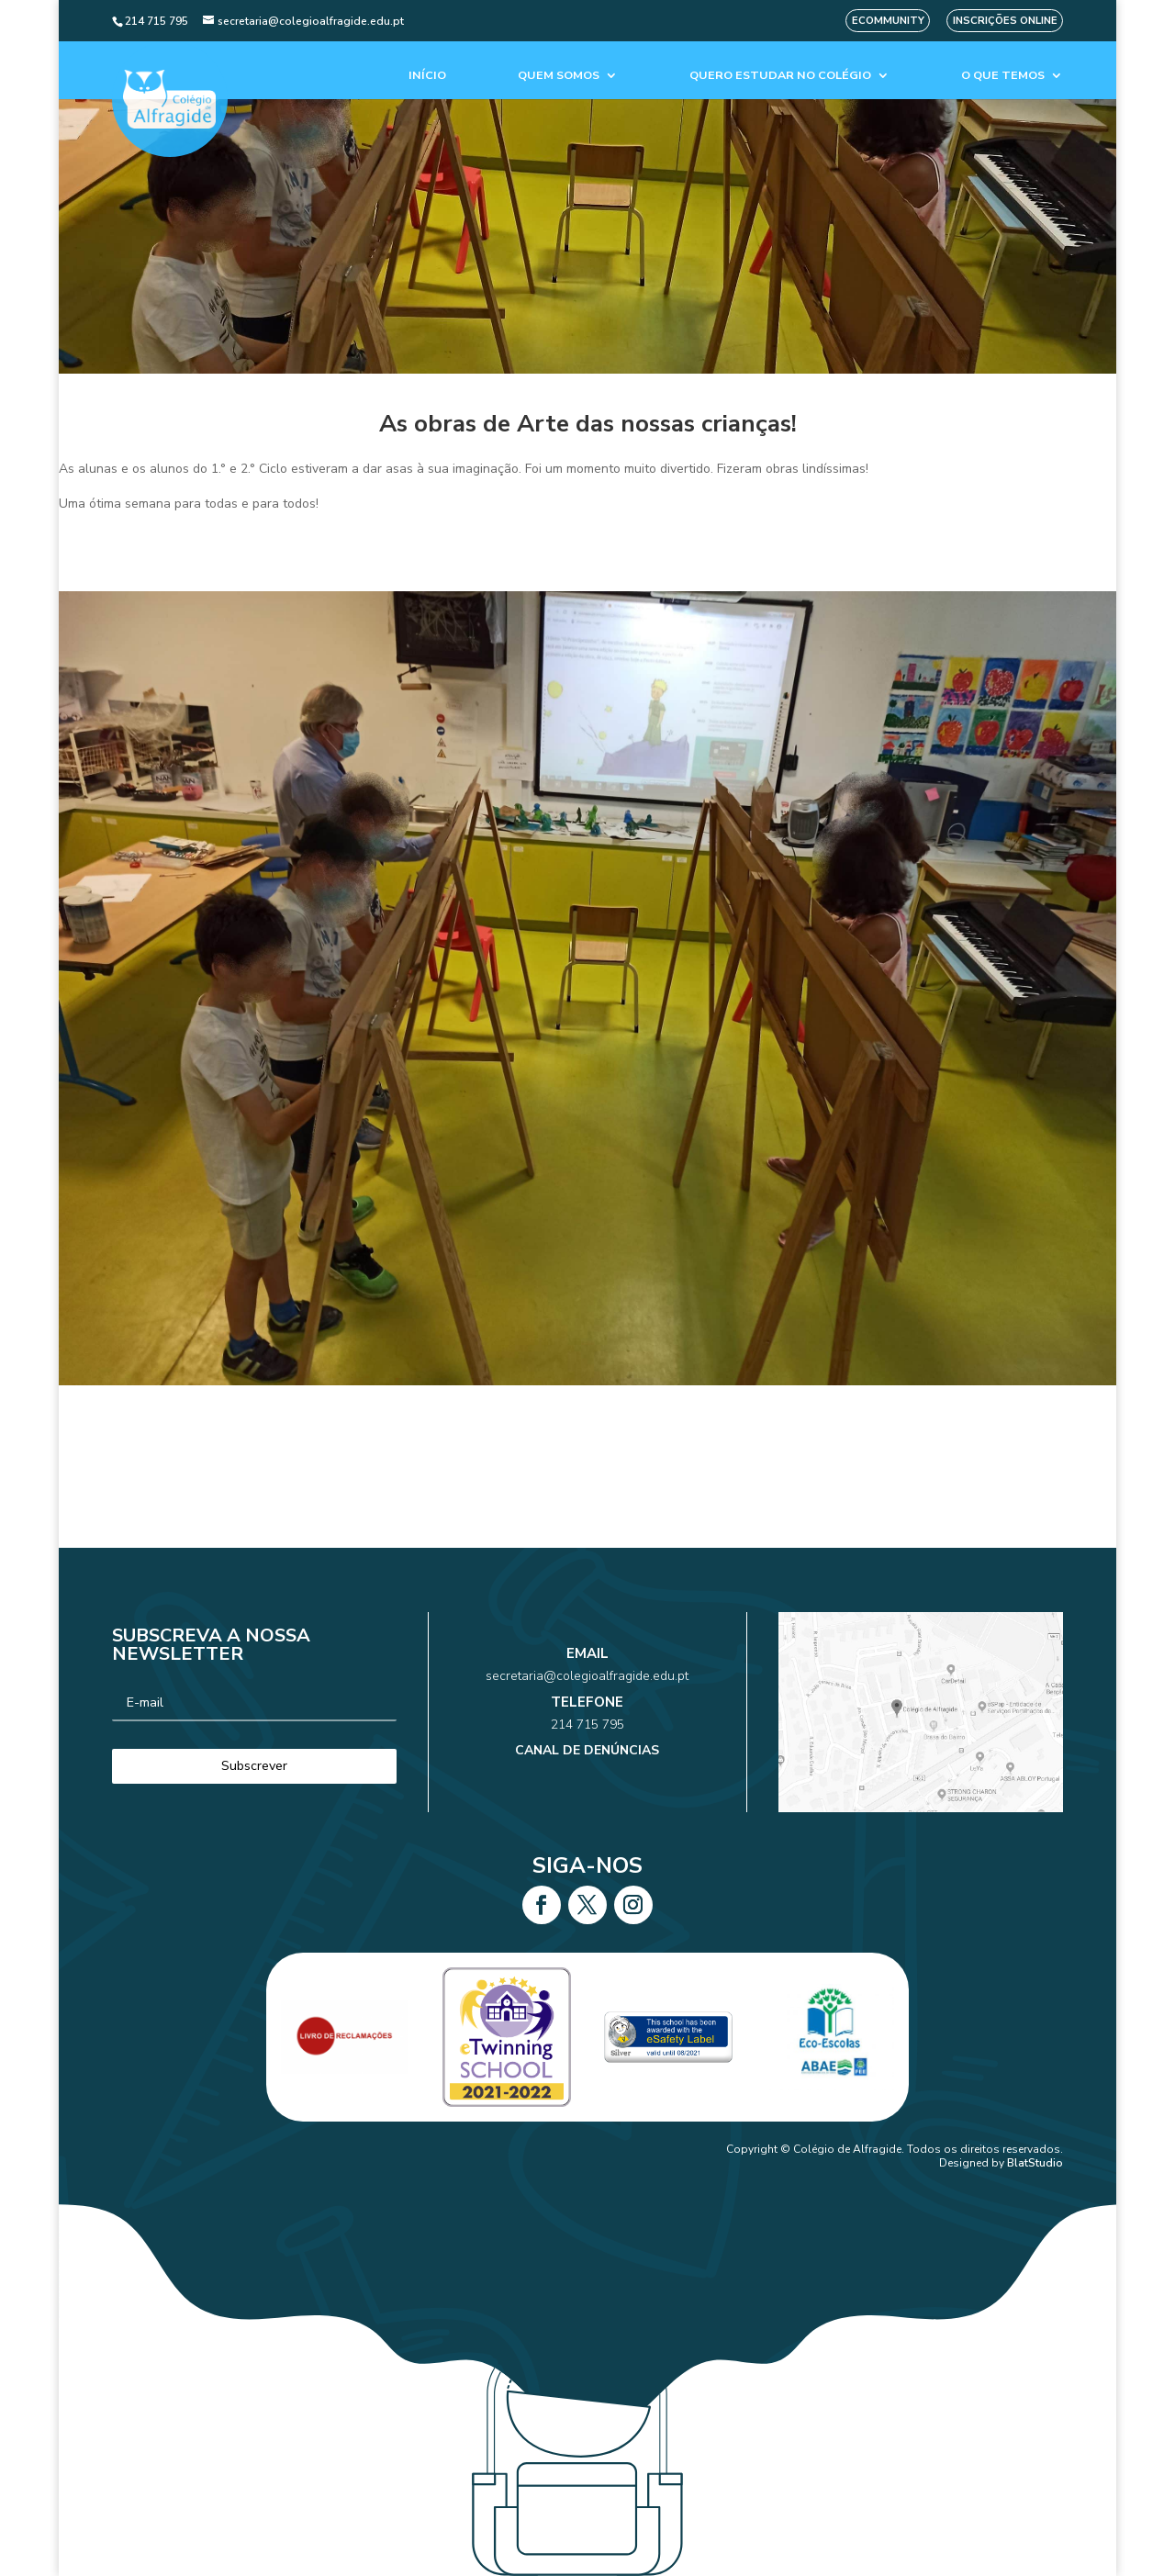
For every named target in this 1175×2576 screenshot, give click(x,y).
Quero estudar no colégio (780, 76)
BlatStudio (1035, 2163)
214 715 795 (588, 1718)
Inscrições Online (1005, 21)
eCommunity (888, 21)
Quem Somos (558, 76)
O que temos (1003, 76)
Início (427, 76)
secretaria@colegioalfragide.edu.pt (587, 1692)
